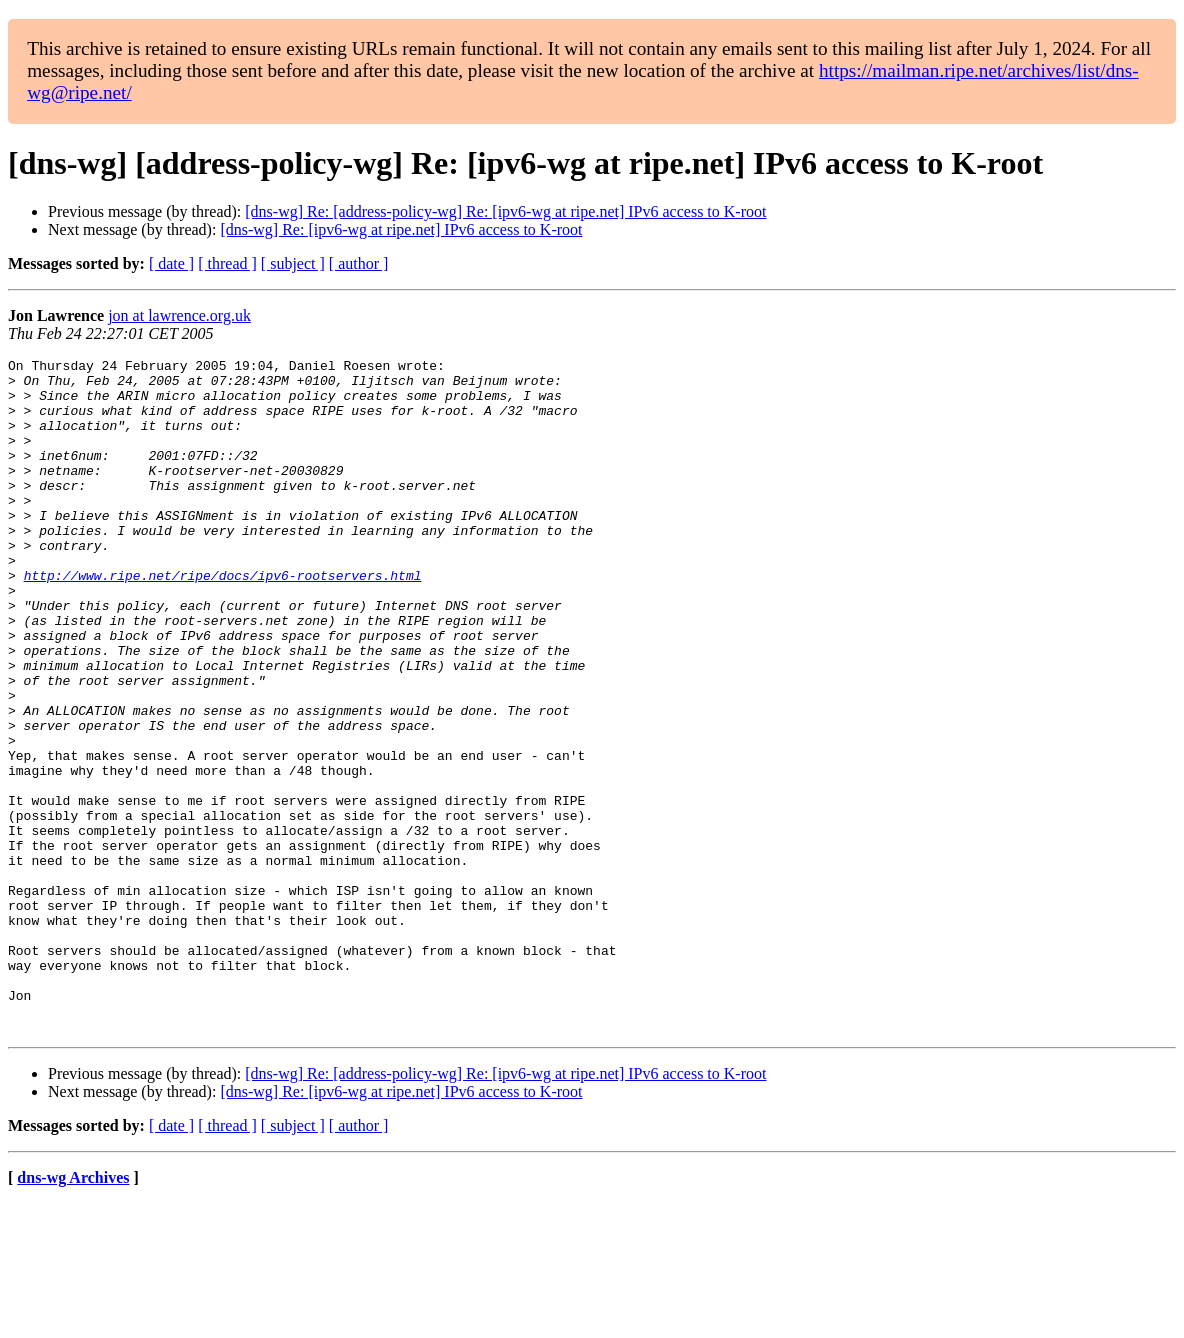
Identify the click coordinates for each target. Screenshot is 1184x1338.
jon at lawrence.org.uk (179, 315)
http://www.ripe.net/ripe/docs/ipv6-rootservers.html (223, 620)
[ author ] (359, 263)
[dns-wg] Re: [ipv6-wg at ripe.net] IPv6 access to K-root (401, 229)
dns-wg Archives (73, 1312)
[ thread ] (227, 263)
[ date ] (171, 263)
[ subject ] (293, 263)
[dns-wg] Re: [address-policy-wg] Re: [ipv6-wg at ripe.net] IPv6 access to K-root (505, 211)
